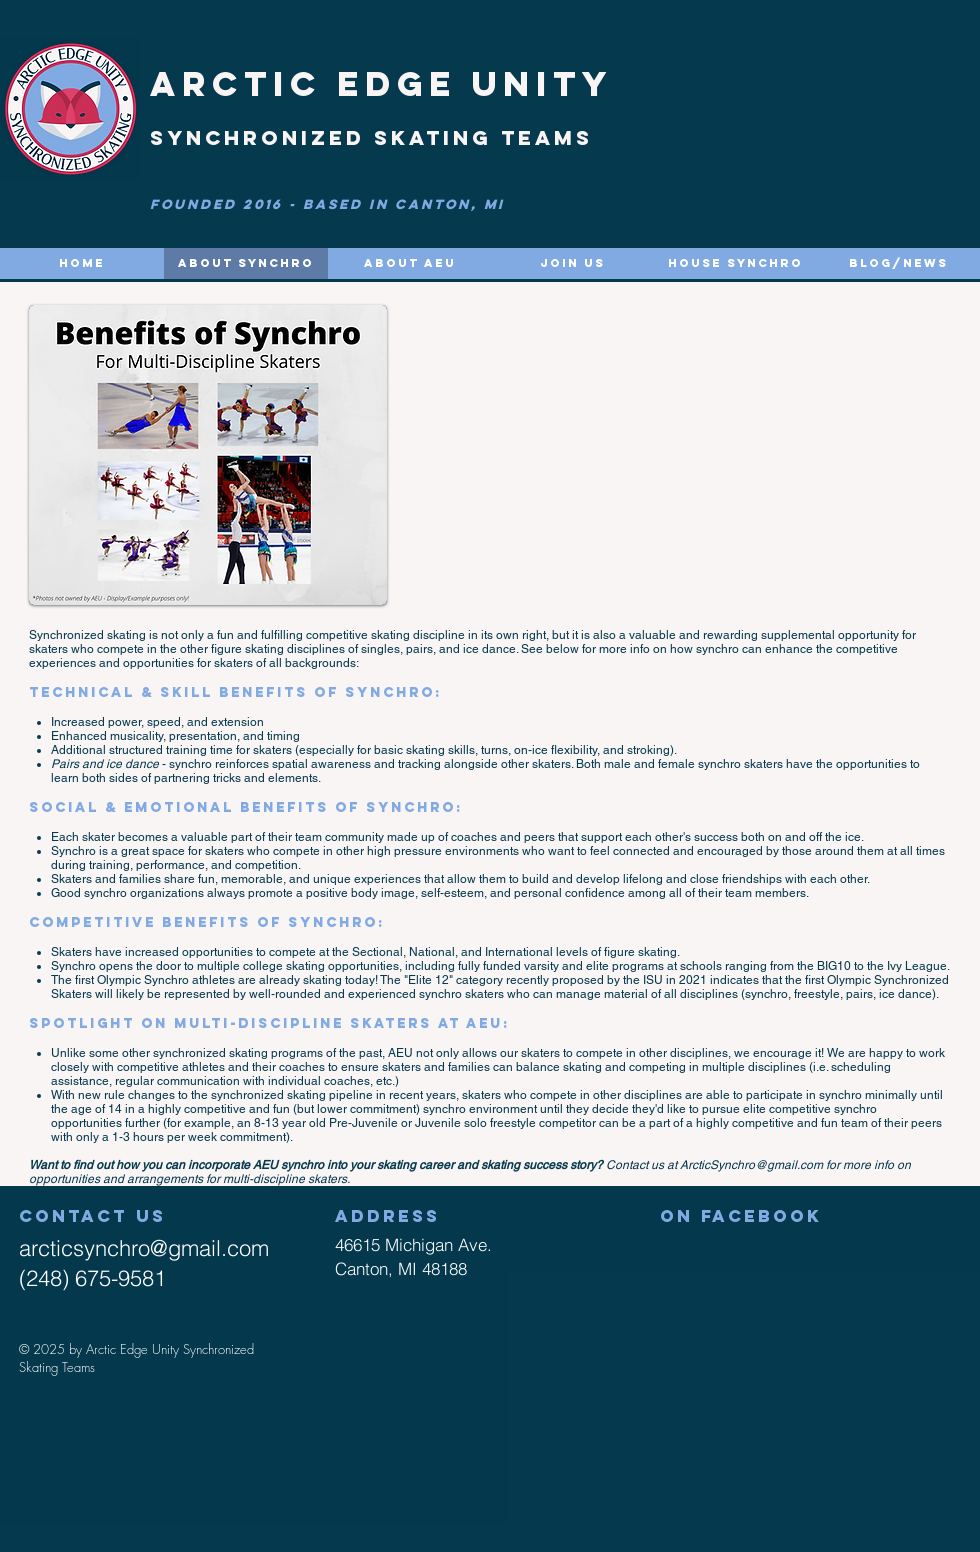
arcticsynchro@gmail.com (144, 1248)
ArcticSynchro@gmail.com (751, 1165)
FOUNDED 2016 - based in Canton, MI (327, 204)
